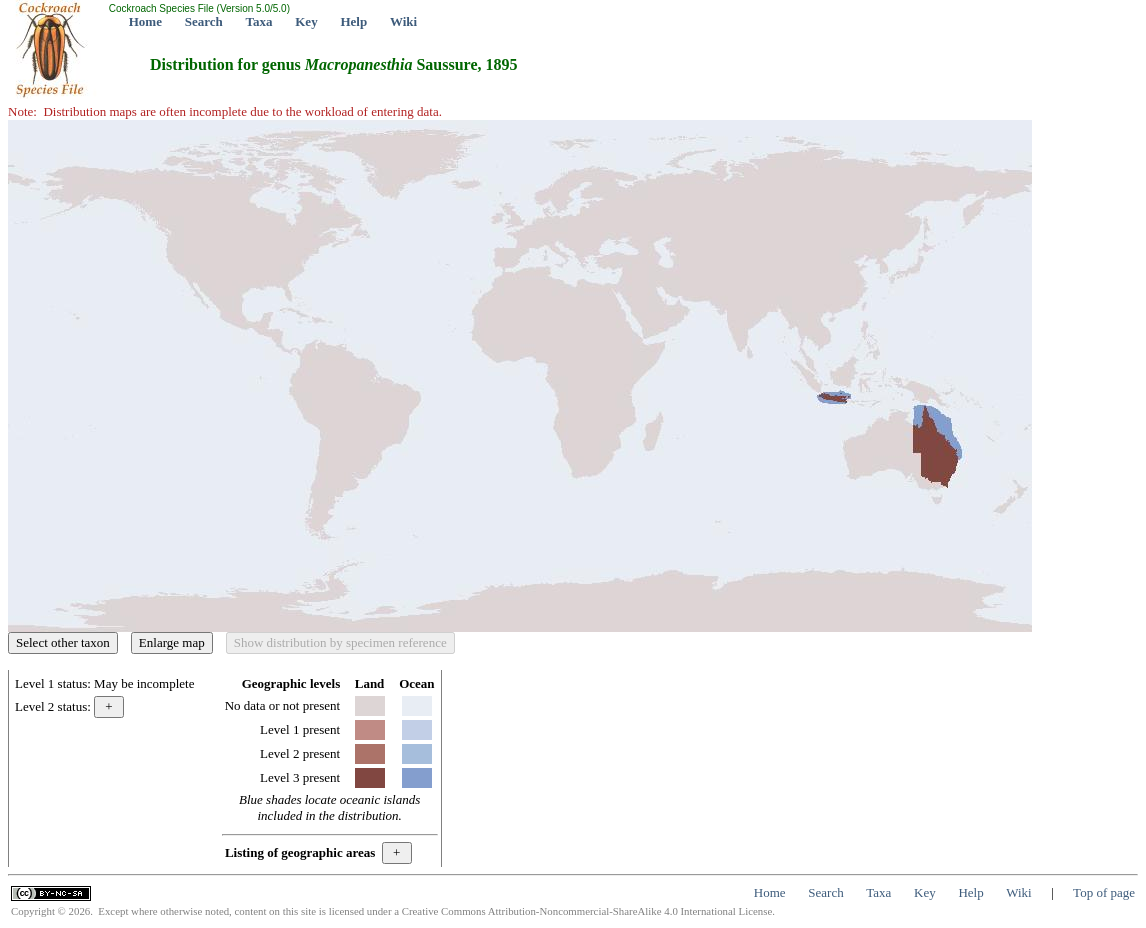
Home (145, 21)
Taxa (259, 21)
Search (204, 21)
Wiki (403, 21)
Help (353, 21)
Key (306, 21)
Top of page (1104, 892)
